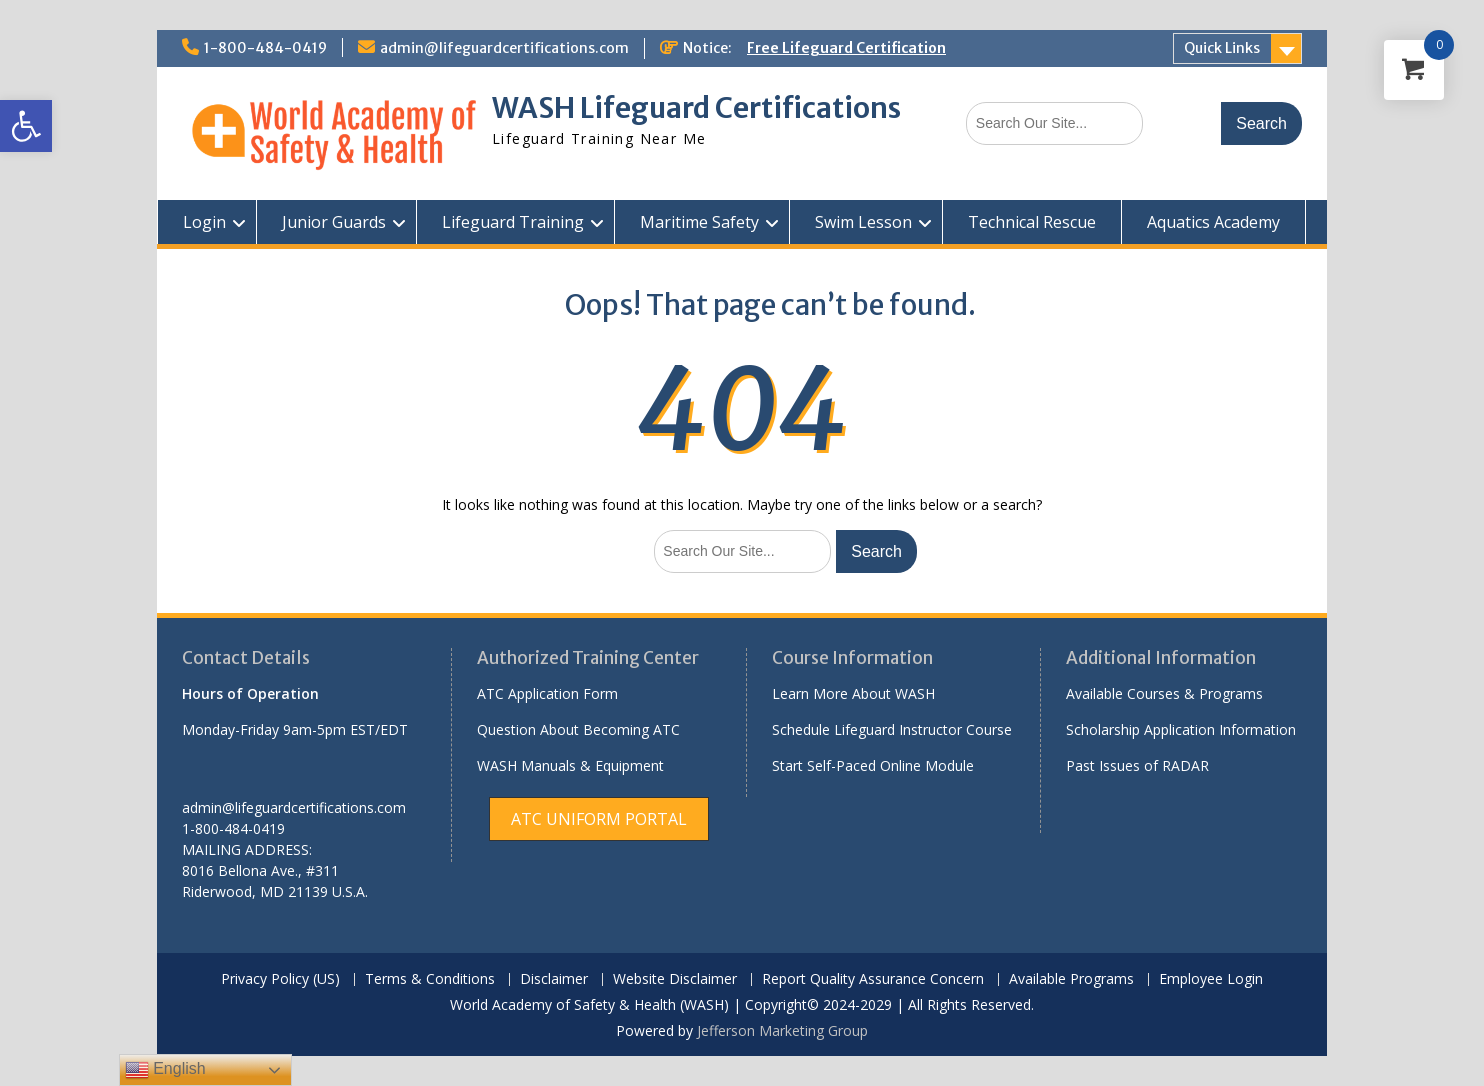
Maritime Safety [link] (699, 222)
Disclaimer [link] (554, 979)
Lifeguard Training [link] (513, 222)
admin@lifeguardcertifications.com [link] (504, 48)
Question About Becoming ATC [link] (578, 729)
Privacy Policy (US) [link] (280, 979)
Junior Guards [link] (334, 222)
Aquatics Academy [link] (1213, 222)
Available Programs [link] (1071, 979)
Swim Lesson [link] (863, 222)
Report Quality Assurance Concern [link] (873, 979)
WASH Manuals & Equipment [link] (570, 765)
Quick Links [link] (1222, 48)
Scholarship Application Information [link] (1181, 729)
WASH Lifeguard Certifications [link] (696, 108)
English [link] (165, 1070)
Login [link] (204, 222)
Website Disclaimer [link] (675, 979)
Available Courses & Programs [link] (1164, 693)
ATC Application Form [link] (547, 693)
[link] (26, 126)
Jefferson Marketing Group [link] (782, 1030)
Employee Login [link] (1211, 979)
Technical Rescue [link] (1032, 222)
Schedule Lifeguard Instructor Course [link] (892, 729)
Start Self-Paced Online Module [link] (873, 765)
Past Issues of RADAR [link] (1137, 765)
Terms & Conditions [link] (430, 979)
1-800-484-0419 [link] (265, 48)
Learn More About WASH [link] (853, 693)
